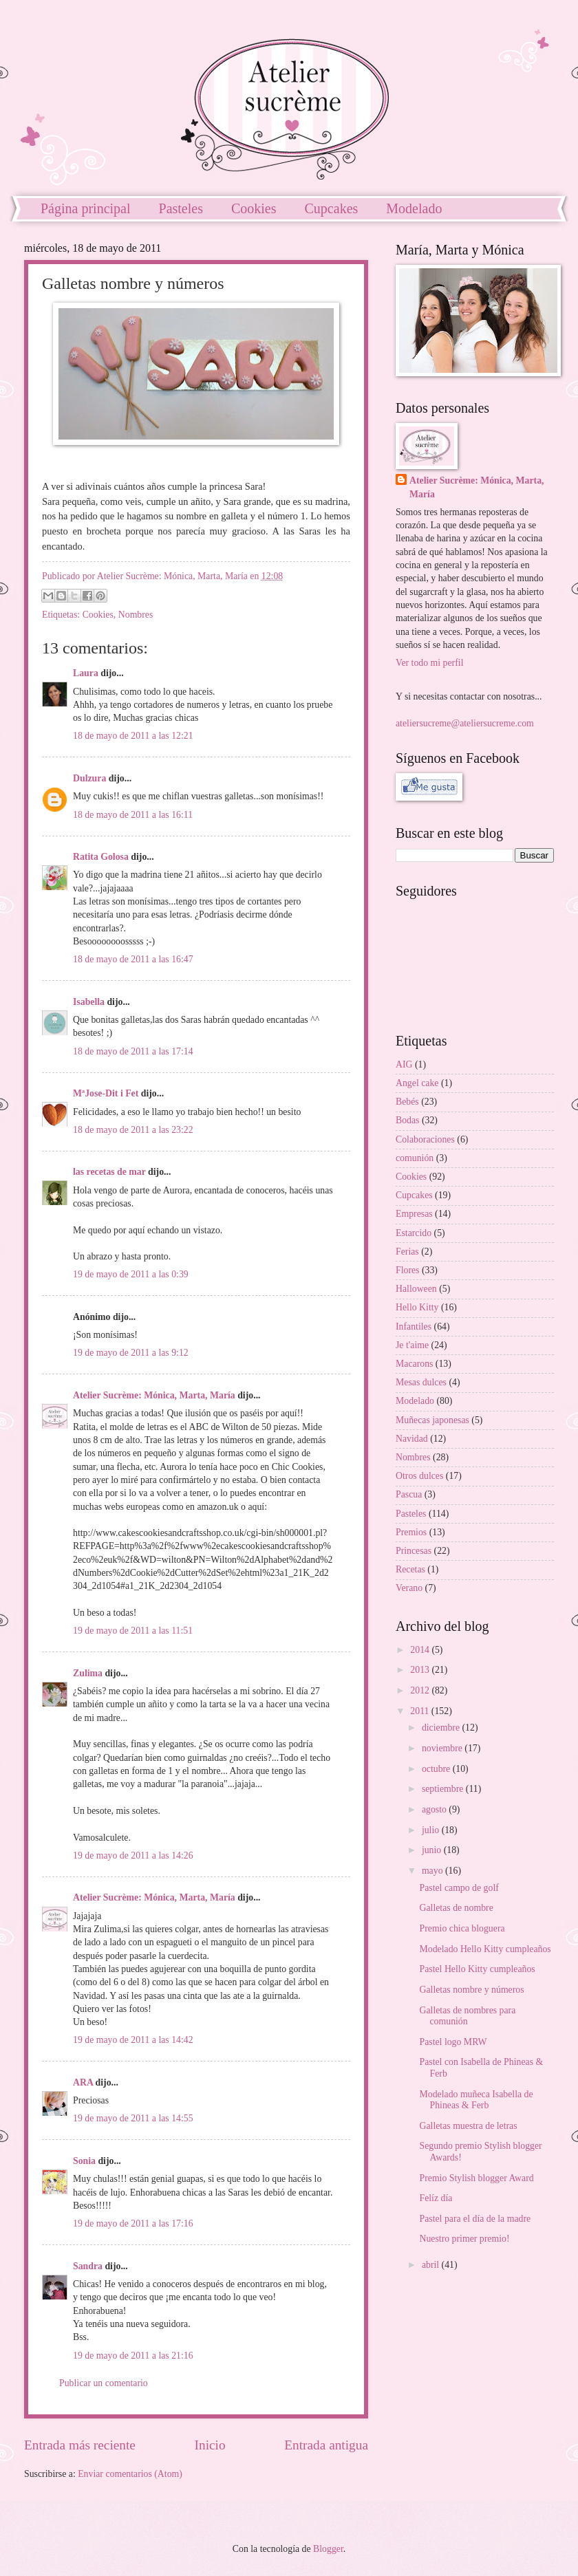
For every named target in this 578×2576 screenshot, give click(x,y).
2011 (420, 1711)
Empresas (414, 1214)
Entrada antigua (326, 2445)
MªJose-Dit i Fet (105, 1093)
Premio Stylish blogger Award (476, 2178)
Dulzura (89, 778)
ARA (83, 2082)
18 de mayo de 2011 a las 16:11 (133, 815)
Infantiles (413, 1326)
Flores (408, 1270)
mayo (433, 1870)
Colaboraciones (425, 1139)
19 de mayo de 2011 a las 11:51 (133, 1630)
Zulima (88, 1673)
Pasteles (181, 208)
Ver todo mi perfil (429, 663)
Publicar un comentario (103, 2383)
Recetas (410, 1569)
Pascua (409, 1494)
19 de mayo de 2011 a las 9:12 (131, 1352)
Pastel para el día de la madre (475, 2219)
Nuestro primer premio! (464, 2238)
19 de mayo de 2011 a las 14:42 (133, 2040)
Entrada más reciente (80, 2445)
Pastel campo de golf (458, 1888)
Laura (85, 673)
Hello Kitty (417, 1307)
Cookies (254, 208)
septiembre (444, 1789)
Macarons (414, 1364)
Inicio (210, 2445)
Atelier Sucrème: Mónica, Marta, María (154, 1395)
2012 (420, 1690)
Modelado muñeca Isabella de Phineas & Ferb (476, 2100)
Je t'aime (412, 1345)
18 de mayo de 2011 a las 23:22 (133, 1130)
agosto (435, 1809)
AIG (404, 1064)
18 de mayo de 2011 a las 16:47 (133, 959)
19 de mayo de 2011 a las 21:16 (133, 2355)
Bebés (407, 1101)
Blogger (328, 2549)
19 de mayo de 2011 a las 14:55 (133, 2118)
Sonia (84, 2161)
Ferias (407, 1251)
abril (432, 2265)
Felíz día (435, 2198)
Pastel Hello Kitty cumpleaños (477, 1969)
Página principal (86, 208)
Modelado (415, 1401)
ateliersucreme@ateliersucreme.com (465, 723)
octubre (437, 1769)
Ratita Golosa (101, 857)
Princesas (413, 1551)
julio (432, 1830)
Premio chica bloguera (461, 1928)
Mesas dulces (421, 1382)
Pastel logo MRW (452, 2042)
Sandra (88, 2266)
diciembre (442, 1727)
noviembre (443, 1748)
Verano (409, 1588)
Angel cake (417, 1083)
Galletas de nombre (456, 1908)
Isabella (89, 1002)
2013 (420, 1670)
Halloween (416, 1289)
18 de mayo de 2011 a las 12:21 (133, 735)
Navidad (412, 1438)
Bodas (408, 1120)
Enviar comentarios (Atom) (130, 2474)
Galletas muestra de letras (468, 2126)
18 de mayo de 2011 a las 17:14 (133, 1051)
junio (433, 1850)
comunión (415, 1158)
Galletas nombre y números (471, 1989)
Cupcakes (331, 208)
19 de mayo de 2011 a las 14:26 (133, 1855)
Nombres (135, 614)
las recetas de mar (109, 1172)
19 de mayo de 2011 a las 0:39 (131, 1274)
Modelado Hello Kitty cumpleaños (484, 1949)
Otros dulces (419, 1476)
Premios (411, 1532)
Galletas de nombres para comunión (467, 2016)
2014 (420, 1650)
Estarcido (413, 1233)
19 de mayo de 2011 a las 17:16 (133, 2223)
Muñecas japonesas (432, 1420)
